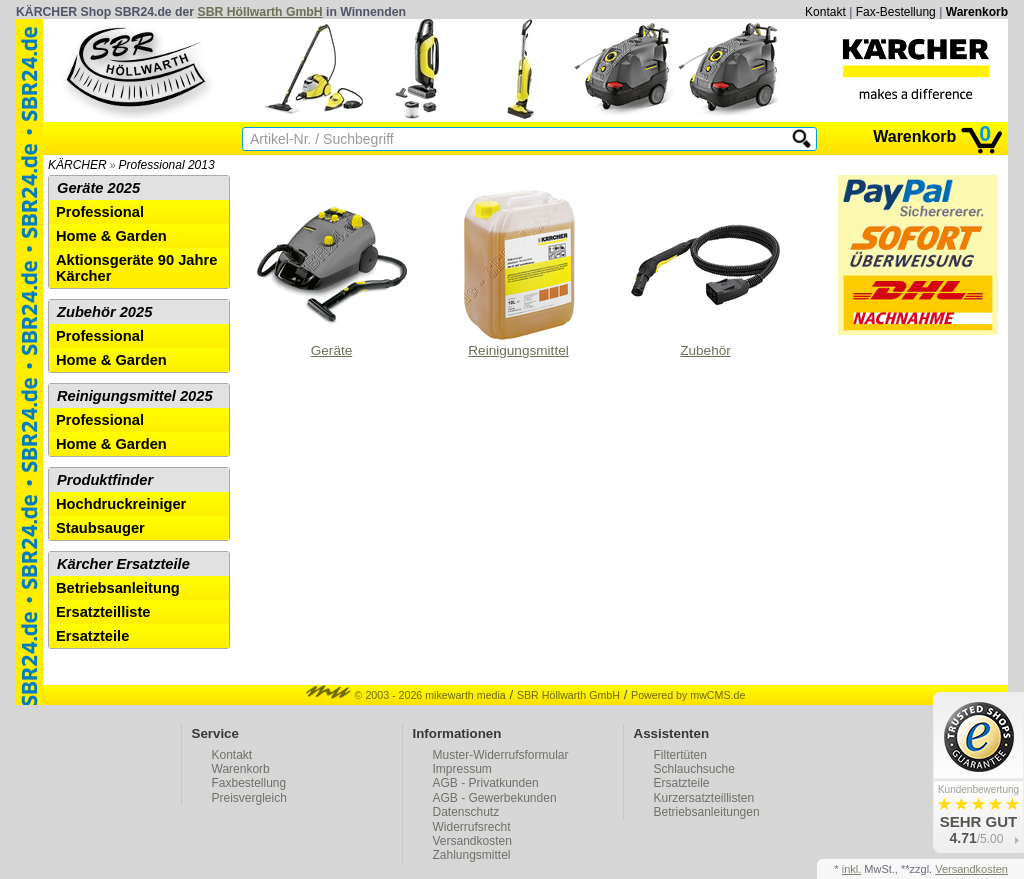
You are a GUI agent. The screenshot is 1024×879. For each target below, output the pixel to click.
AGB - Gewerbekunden (495, 798)
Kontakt (825, 12)
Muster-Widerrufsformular (501, 755)
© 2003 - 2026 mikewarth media (406, 695)
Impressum (462, 769)
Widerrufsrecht (472, 827)
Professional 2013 (167, 165)
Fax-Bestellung (896, 12)
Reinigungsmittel (519, 274)
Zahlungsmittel (472, 855)
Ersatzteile (92, 636)
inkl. (852, 869)
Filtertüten (680, 755)
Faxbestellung (249, 783)
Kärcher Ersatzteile (123, 564)
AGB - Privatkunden (486, 783)
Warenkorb (977, 12)
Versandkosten (472, 841)
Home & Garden (111, 236)
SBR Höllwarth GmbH (260, 12)
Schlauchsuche (694, 769)
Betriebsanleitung (118, 588)
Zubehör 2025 (104, 312)
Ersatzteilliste (103, 612)
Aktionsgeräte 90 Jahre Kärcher (136, 268)
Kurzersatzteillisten (704, 798)
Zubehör (706, 274)
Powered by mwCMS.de (688, 695)
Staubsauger (100, 528)
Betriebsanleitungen (707, 812)
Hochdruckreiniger (121, 504)
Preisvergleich (249, 798)
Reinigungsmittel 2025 (135, 396)
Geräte (332, 274)
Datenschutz (466, 812)
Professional (100, 212)
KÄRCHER (77, 165)
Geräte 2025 (98, 188)
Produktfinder (105, 480)
